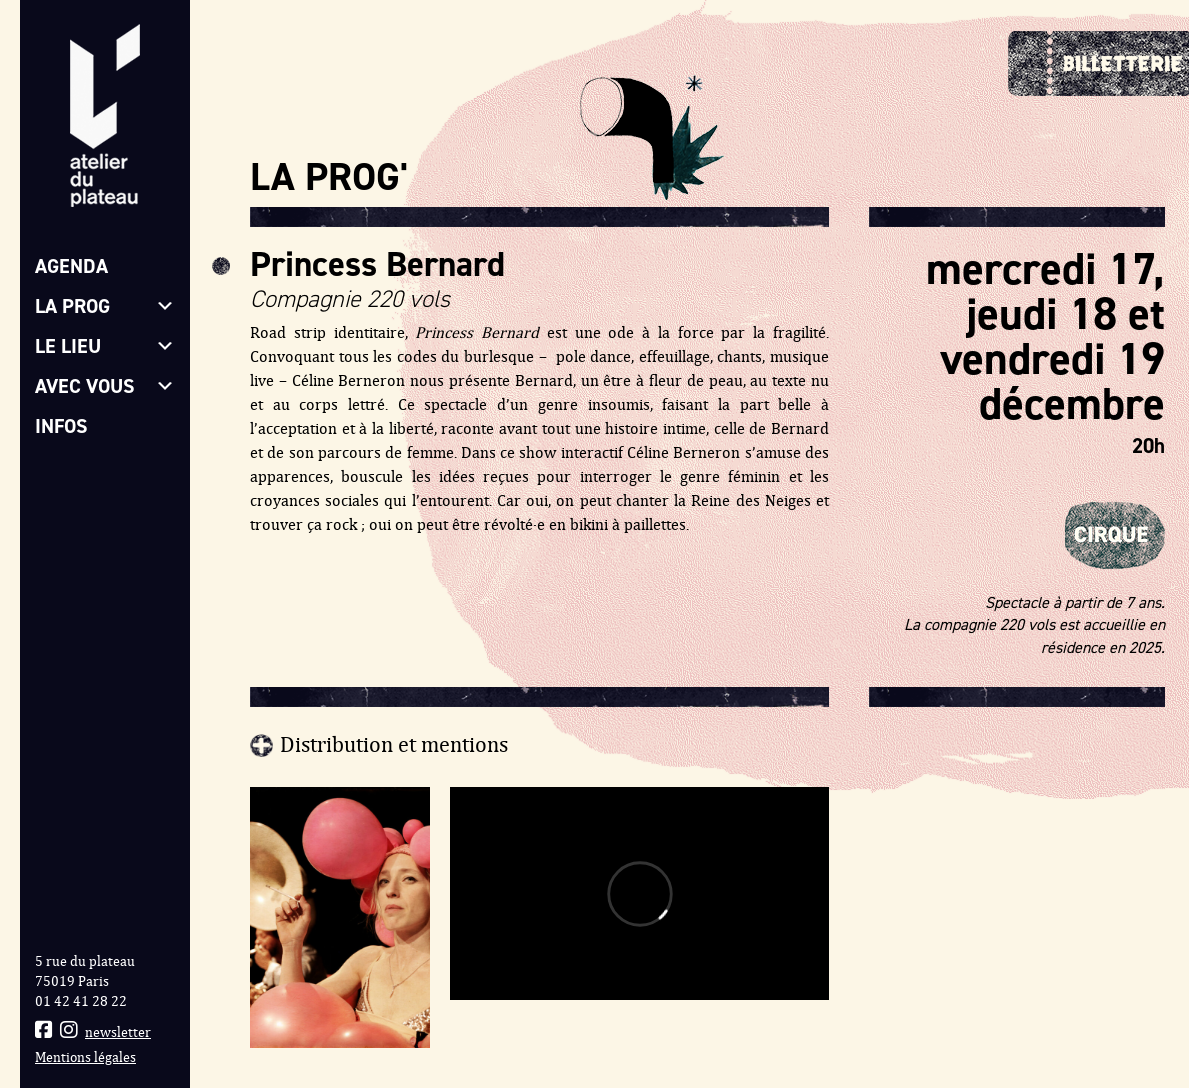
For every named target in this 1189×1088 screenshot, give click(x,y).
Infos (61, 426)
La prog (105, 306)
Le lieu (105, 346)
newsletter (118, 1032)
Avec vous (105, 386)
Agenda (71, 266)
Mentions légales (85, 1057)
